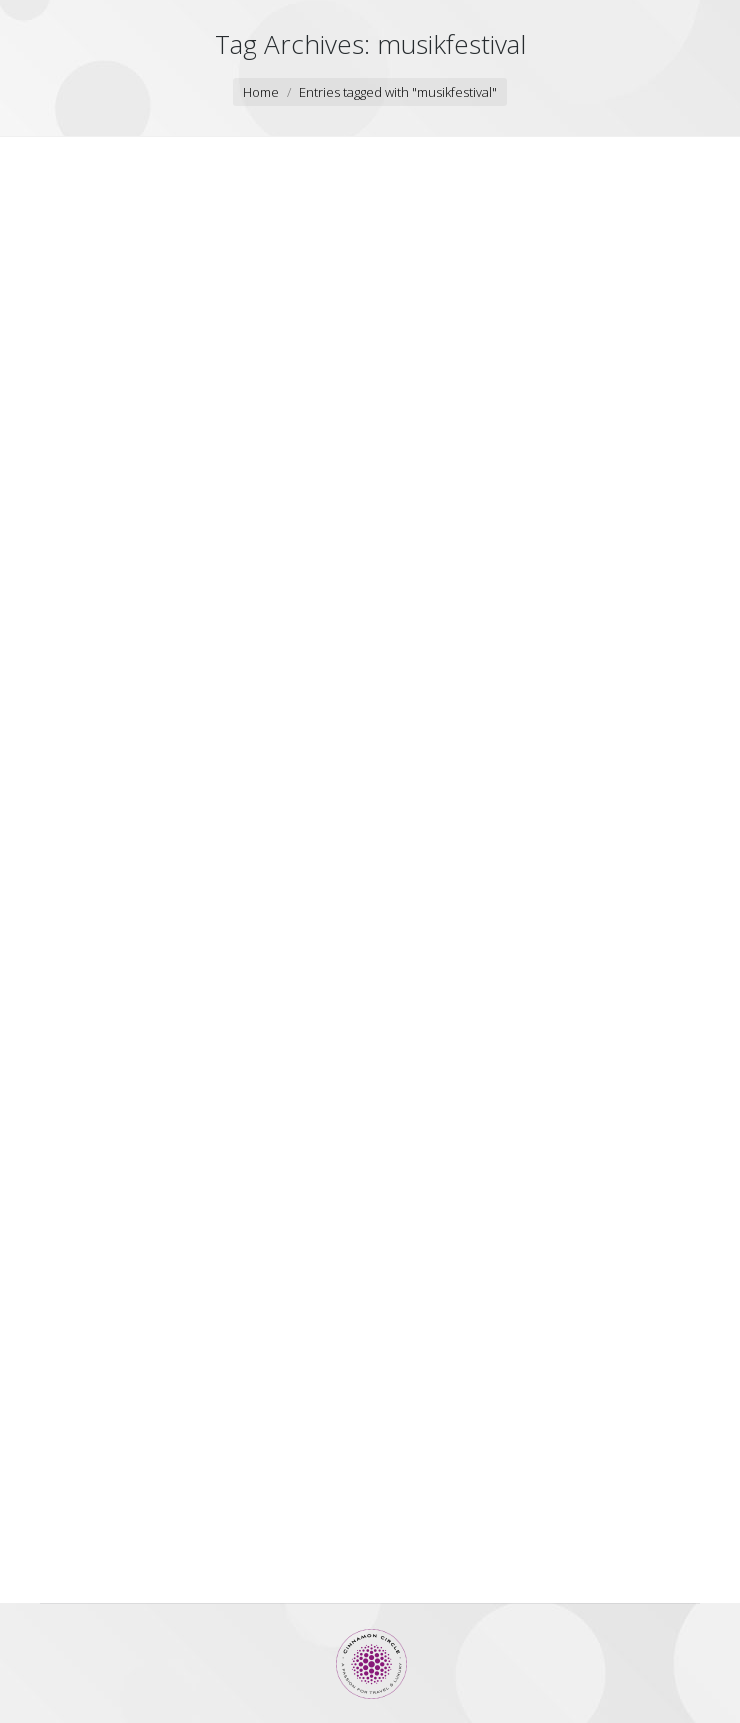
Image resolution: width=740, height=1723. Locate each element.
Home (261, 92)
